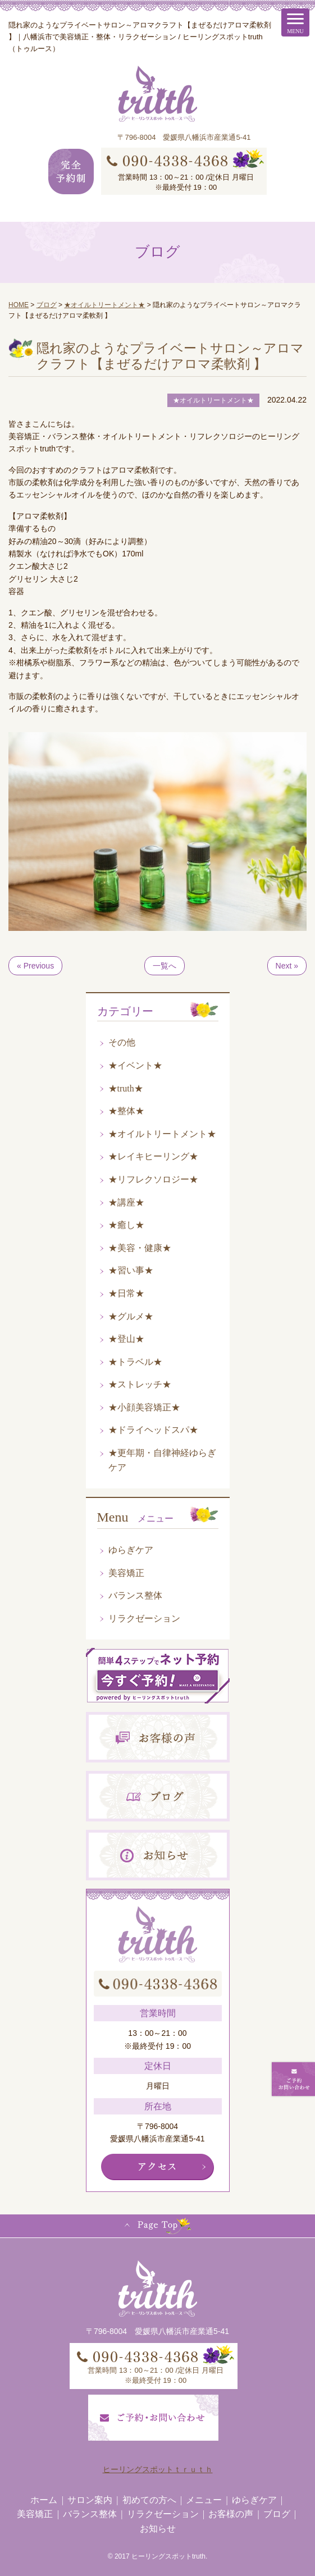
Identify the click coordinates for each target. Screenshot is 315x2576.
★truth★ (125, 1088)
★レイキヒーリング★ (153, 1156)
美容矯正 (126, 1573)
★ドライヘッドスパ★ (153, 1430)
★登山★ (126, 1339)
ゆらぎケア (130, 1550)
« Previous (35, 965)
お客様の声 (230, 2514)
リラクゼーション (144, 1618)
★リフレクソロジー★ (153, 1179)
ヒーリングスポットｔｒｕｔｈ (158, 2469)
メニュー (204, 2500)
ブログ (276, 2514)
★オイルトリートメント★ (162, 1134)
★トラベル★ (135, 1362)
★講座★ (126, 1202)
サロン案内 (89, 2500)
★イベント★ (135, 1065)
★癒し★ (126, 1225)
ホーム (43, 2500)
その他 (121, 1042)
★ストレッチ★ (139, 1384)
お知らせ (158, 2528)
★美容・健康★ (139, 1248)
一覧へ (164, 965)
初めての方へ (149, 2500)
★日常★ (126, 1293)
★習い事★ (130, 1270)
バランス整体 (135, 1595)
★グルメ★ (130, 1316)
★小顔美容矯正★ (144, 1407)
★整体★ (126, 1111)
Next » (287, 965)
